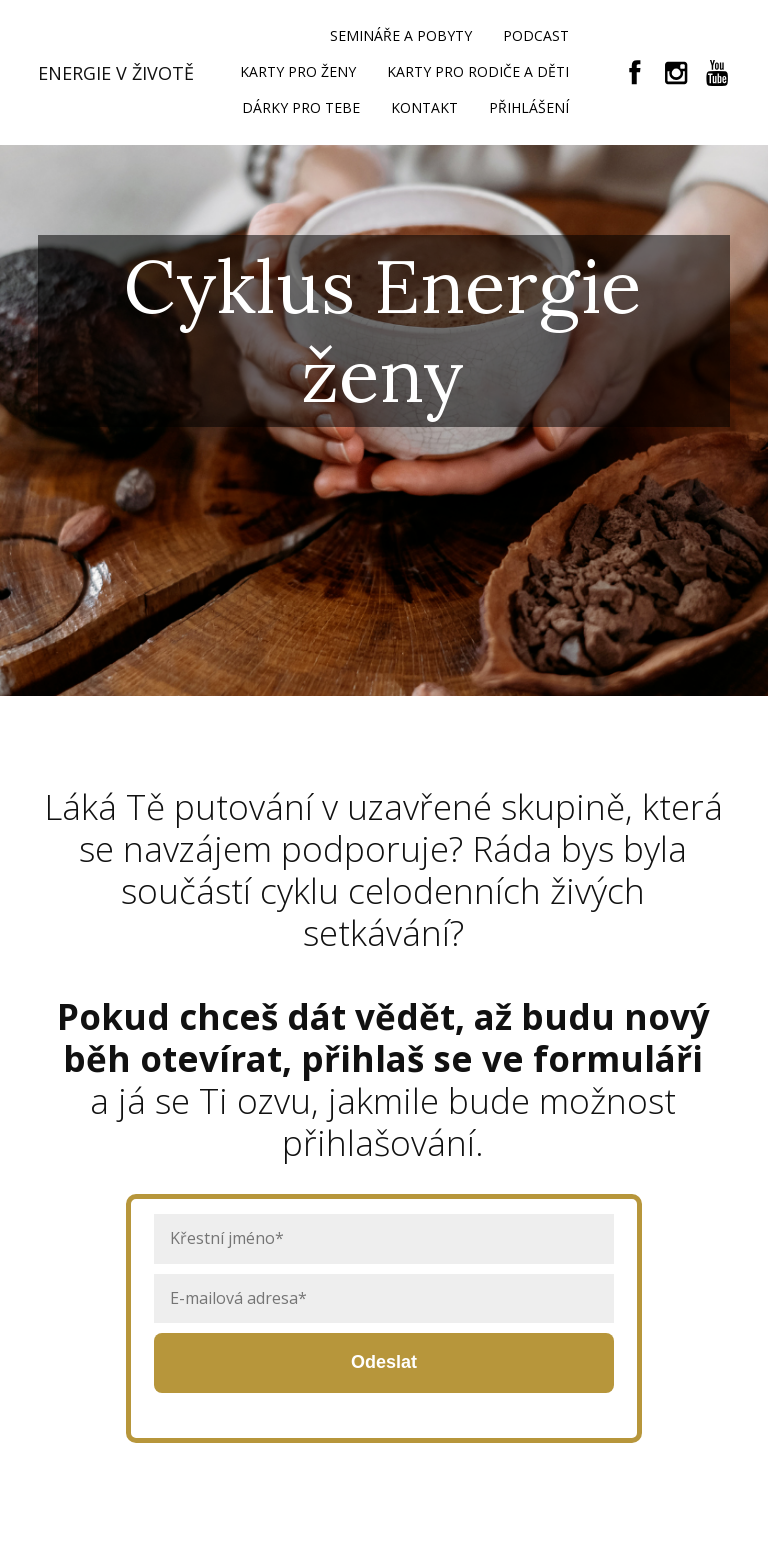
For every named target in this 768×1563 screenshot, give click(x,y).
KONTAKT (424, 107)
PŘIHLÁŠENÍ (529, 107)
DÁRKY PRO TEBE (301, 107)
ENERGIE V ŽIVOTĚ (116, 73)
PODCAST (536, 35)
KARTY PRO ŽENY (298, 71)
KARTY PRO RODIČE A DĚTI (478, 71)
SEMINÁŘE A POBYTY (401, 35)
